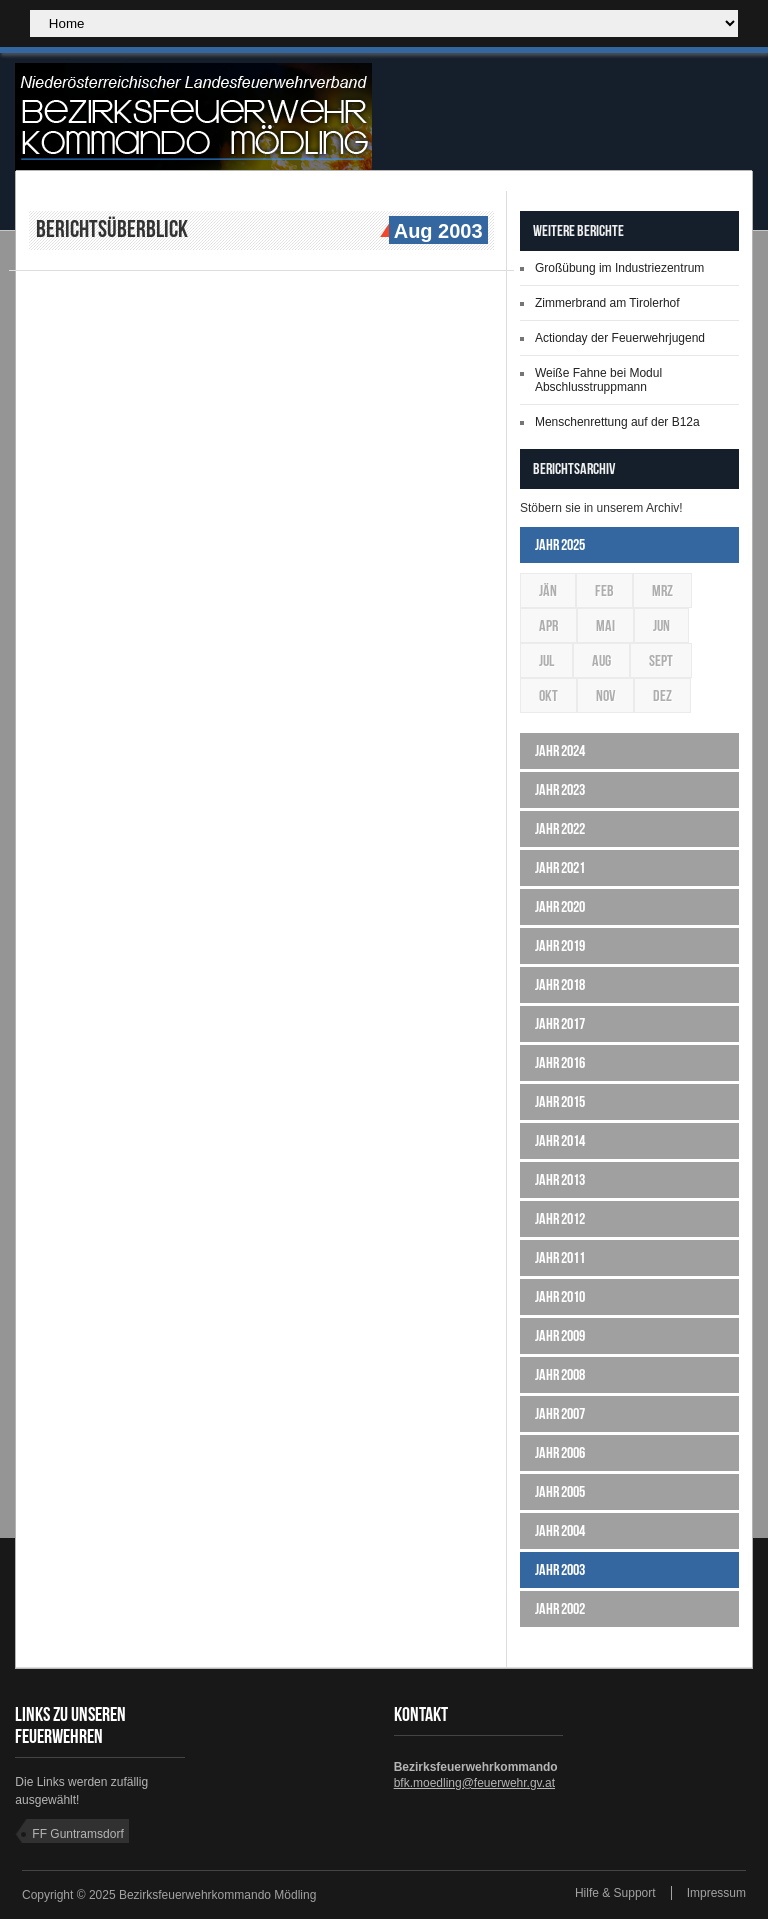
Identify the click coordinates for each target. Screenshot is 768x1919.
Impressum (716, 1893)
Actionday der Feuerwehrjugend (620, 338)
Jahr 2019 (560, 945)
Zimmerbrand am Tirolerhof (607, 303)
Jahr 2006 (560, 1452)
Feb (604, 590)
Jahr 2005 (560, 1491)
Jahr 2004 (560, 1530)
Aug (601, 660)
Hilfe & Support (615, 1893)
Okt (548, 695)
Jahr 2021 (560, 867)
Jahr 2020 (560, 906)
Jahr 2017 (560, 1023)
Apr (548, 625)
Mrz (662, 590)
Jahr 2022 (560, 828)
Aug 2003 (436, 232)
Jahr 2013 (560, 1179)
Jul (546, 660)
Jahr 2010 (560, 1296)
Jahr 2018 (560, 984)
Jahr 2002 (560, 1608)
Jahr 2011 (560, 1257)
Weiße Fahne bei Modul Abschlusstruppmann (598, 380)
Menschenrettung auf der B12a (617, 422)
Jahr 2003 (560, 1569)
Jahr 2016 (560, 1062)
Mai (605, 625)
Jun (661, 625)
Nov (605, 695)
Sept (661, 660)
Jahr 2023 (560, 789)
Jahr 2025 (560, 544)
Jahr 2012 (560, 1218)
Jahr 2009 (560, 1335)
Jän (548, 590)
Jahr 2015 (560, 1101)
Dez (662, 695)
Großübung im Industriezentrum (619, 268)
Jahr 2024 (560, 750)
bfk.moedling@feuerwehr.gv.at (474, 1783)
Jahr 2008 (560, 1374)
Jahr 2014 (560, 1140)
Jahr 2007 (560, 1413)
